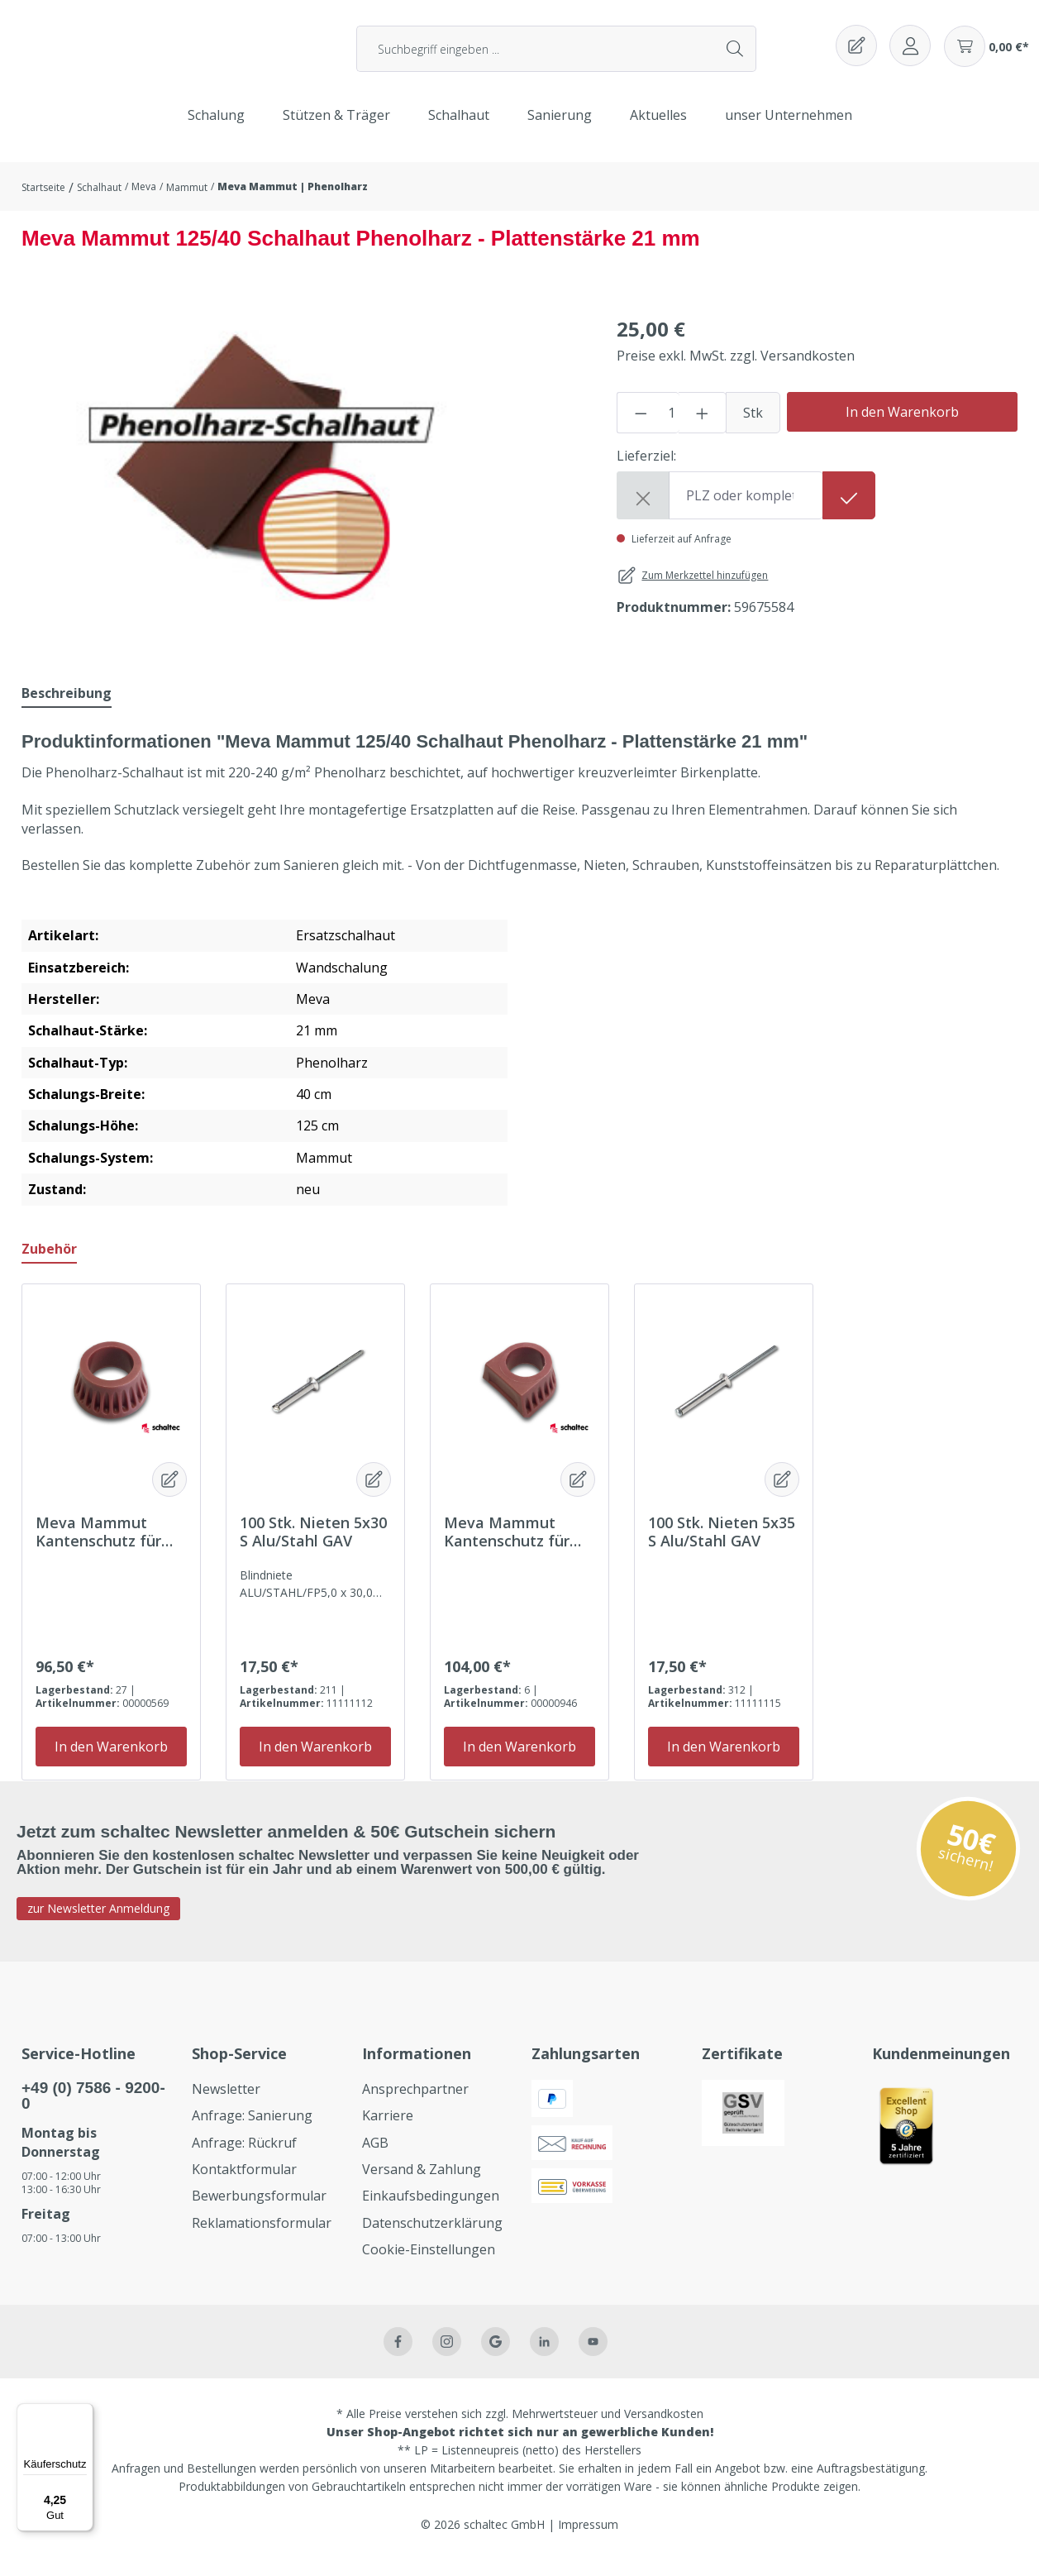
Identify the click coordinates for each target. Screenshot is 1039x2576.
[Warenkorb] (986, 54)
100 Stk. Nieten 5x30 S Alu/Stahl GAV (313, 1547)
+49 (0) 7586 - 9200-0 (93, 2111)
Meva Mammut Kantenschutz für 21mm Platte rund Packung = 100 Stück (109, 1547)
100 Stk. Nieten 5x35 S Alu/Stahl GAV (721, 1547)
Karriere (387, 2132)
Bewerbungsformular (259, 2212)
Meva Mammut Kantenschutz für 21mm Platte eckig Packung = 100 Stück (517, 1547)
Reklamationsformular (261, 2239)
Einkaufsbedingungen (430, 2212)
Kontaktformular (244, 2185)
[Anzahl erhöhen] (703, 428)
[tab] (66, 709)
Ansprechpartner (415, 2105)
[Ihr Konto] (910, 53)
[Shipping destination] (746, 511)
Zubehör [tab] (49, 1264)
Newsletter (226, 2105)
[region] (264, 488)
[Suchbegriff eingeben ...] (536, 57)
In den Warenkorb (902, 427)
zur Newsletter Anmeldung (98, 1925)
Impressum (588, 2540)
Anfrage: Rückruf (244, 2158)
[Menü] (83, 2413)
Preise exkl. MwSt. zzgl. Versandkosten (736, 371)
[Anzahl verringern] (641, 428)
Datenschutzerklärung (432, 2239)
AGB (375, 2158)
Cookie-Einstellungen (428, 2266)
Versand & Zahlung (421, 2185)
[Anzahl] (671, 428)
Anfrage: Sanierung (252, 2132)
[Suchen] (735, 57)
